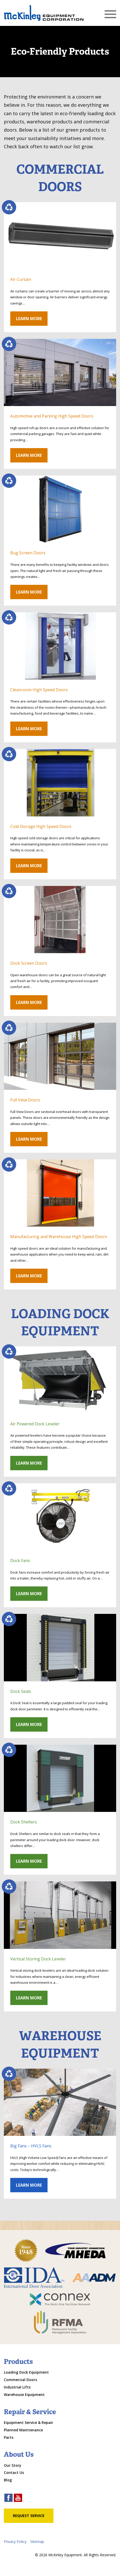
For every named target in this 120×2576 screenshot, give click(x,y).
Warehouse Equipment (24, 2394)
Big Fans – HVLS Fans (30, 2146)
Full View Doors (25, 1100)
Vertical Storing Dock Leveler (38, 1959)
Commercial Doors (20, 2379)
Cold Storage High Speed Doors (40, 826)
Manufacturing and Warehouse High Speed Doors (58, 1236)
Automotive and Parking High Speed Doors (51, 416)
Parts (8, 2437)
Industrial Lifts (17, 2387)
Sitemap (37, 2541)
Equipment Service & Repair (28, 2422)
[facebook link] (8, 2498)
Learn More (29, 318)
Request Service (28, 2515)
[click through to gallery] (60, 235)
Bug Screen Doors (27, 553)
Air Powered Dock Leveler (35, 1424)
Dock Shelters (23, 1822)
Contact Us (14, 2472)
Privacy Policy (15, 2541)
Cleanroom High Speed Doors (39, 690)
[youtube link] (18, 2498)
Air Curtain (20, 279)
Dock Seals (20, 1691)
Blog (8, 2480)
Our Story (12, 2465)
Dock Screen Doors (28, 963)
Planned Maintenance (23, 2429)
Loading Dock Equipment (26, 2372)
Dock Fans (20, 1560)
